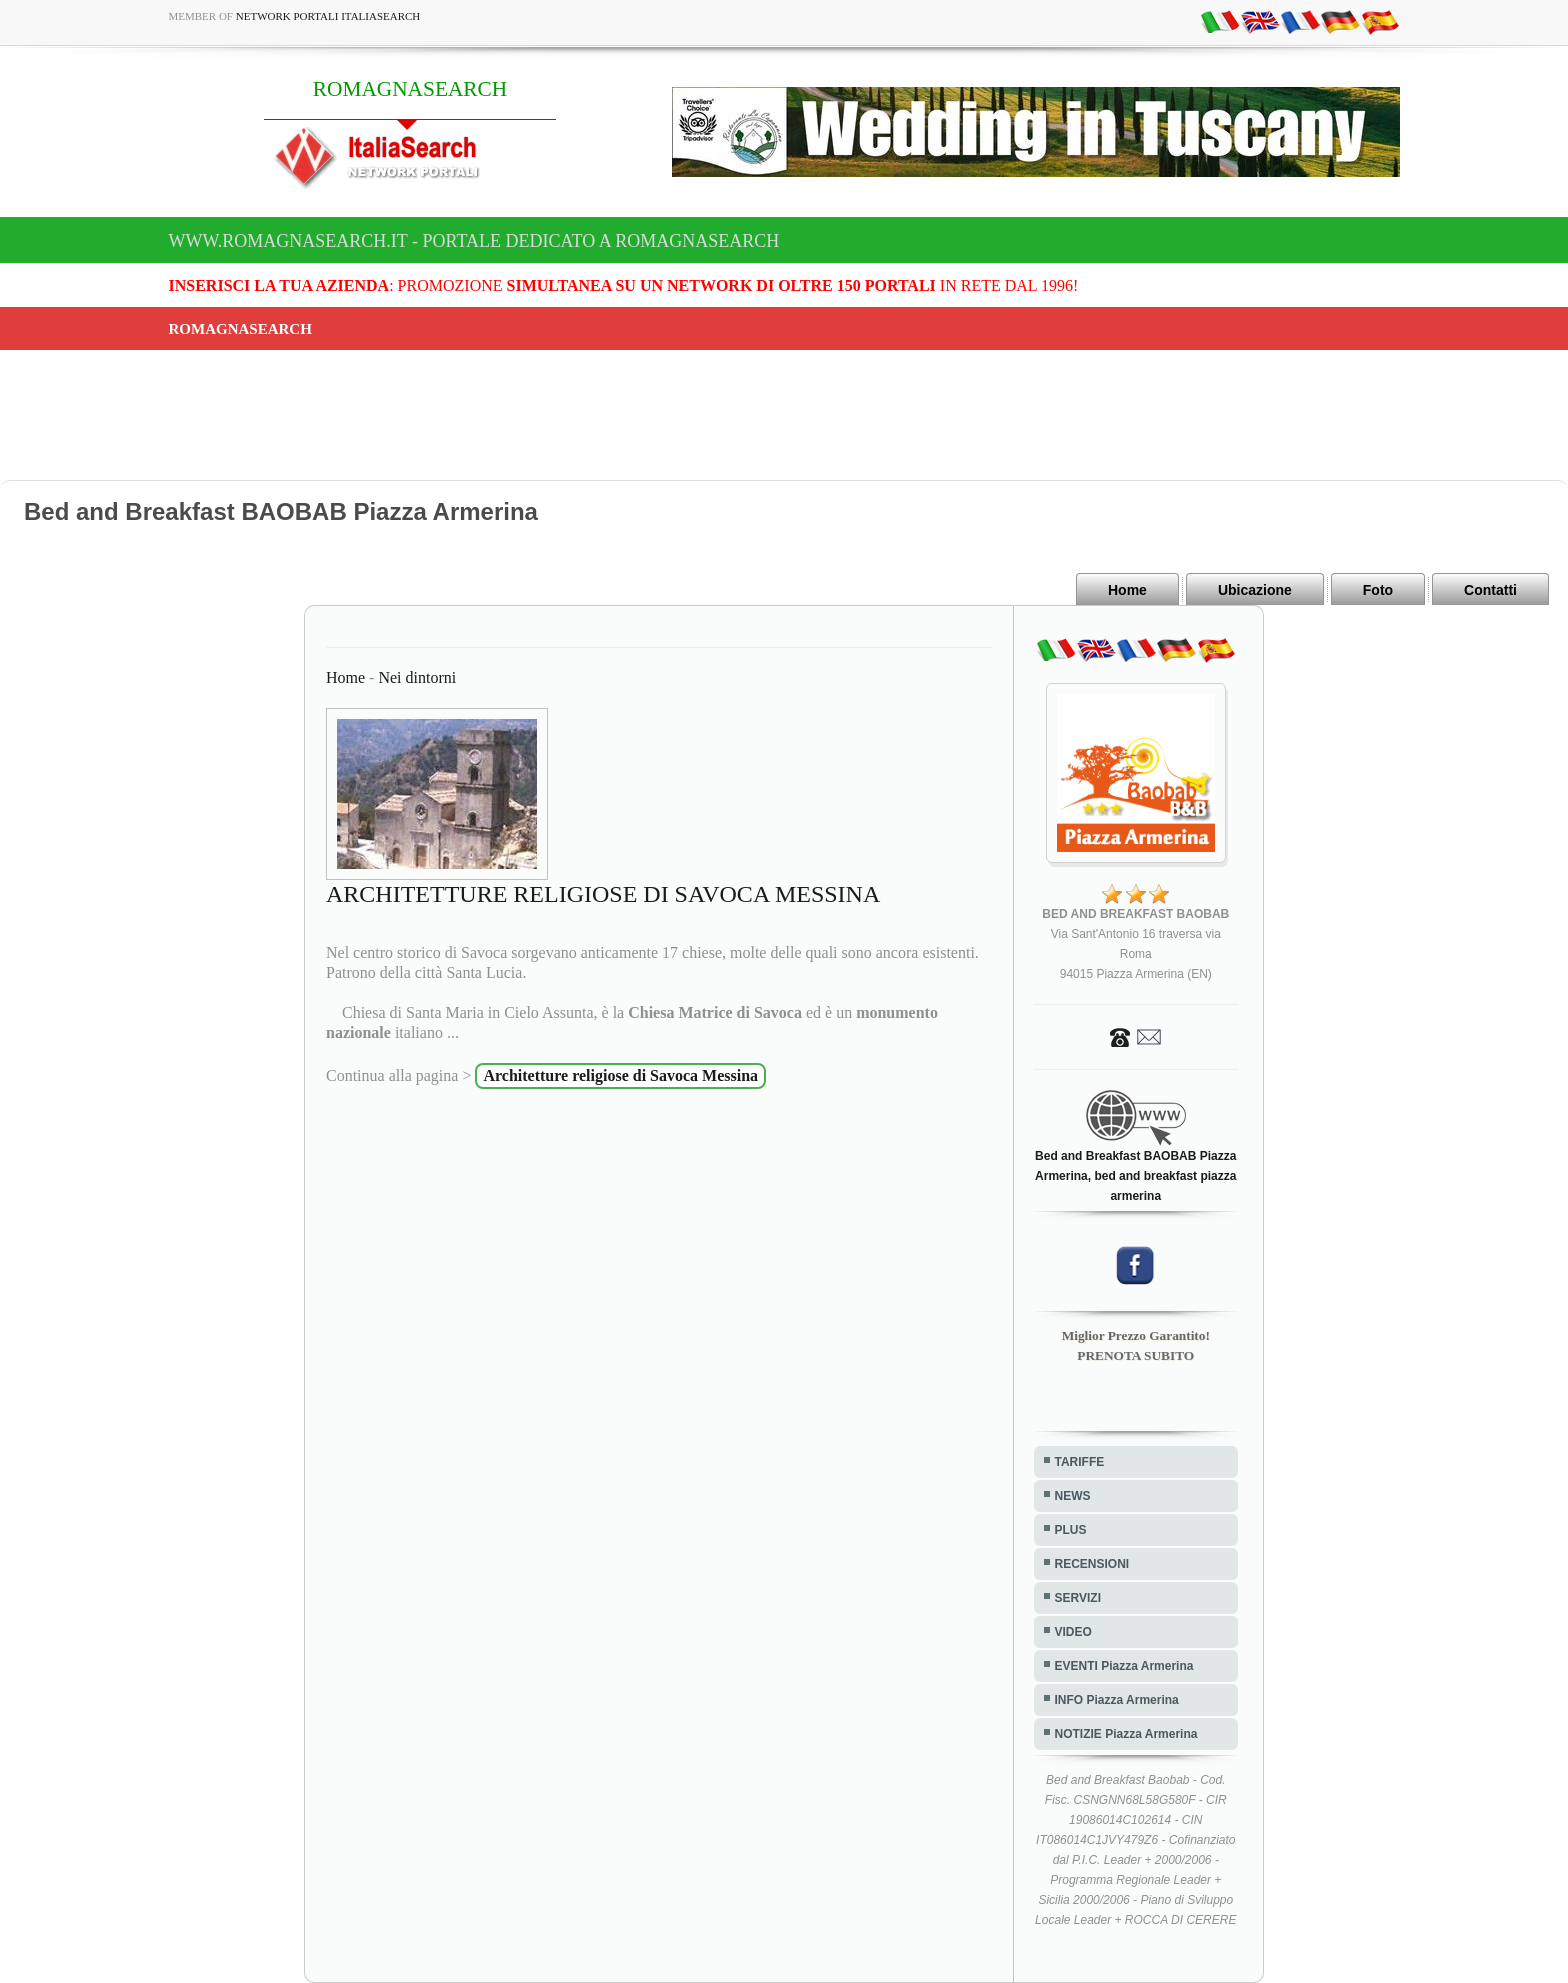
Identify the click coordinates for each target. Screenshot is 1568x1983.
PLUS (1071, 1530)
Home (1127, 590)
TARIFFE (1080, 1462)
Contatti (1490, 590)
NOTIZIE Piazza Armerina (1126, 1734)
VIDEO (1073, 1632)
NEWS (1073, 1496)
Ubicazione (1255, 590)
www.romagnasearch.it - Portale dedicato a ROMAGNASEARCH (474, 241)
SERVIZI (1078, 1598)
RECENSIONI (1092, 1564)
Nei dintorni (417, 677)
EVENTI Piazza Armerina (1124, 1666)
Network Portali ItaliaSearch (328, 16)
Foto (1378, 590)
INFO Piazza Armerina (1117, 1700)
